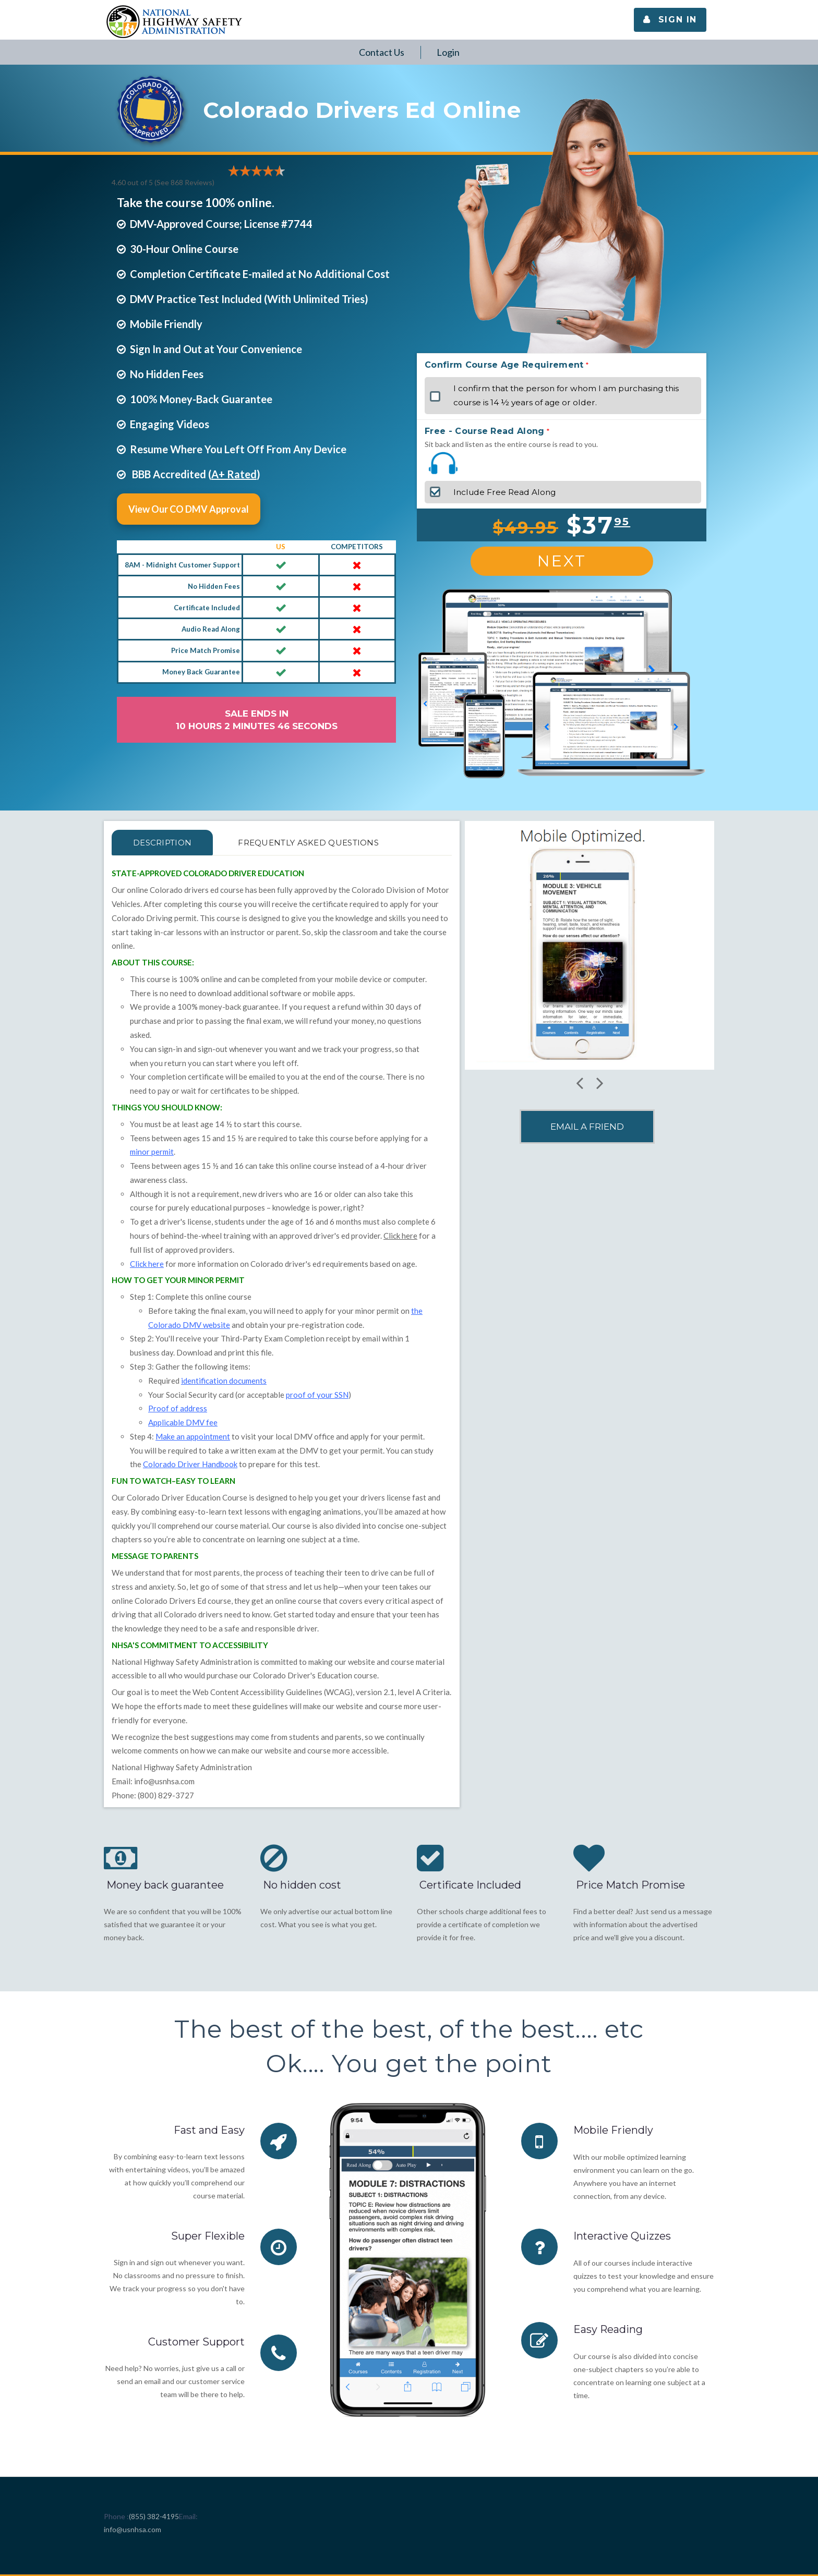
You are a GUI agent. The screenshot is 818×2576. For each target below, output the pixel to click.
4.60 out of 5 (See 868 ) (163, 182)
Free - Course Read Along (485, 431)
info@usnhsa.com (164, 1781)
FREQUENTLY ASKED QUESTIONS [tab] (314, 843)
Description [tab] (164, 843)
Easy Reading (608, 2329)
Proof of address (177, 1408)
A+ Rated (234, 474)
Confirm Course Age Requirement (504, 365)
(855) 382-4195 (154, 2516)
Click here (400, 1235)
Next (561, 561)
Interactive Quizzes (622, 2236)
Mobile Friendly (613, 2130)
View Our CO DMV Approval (188, 509)
